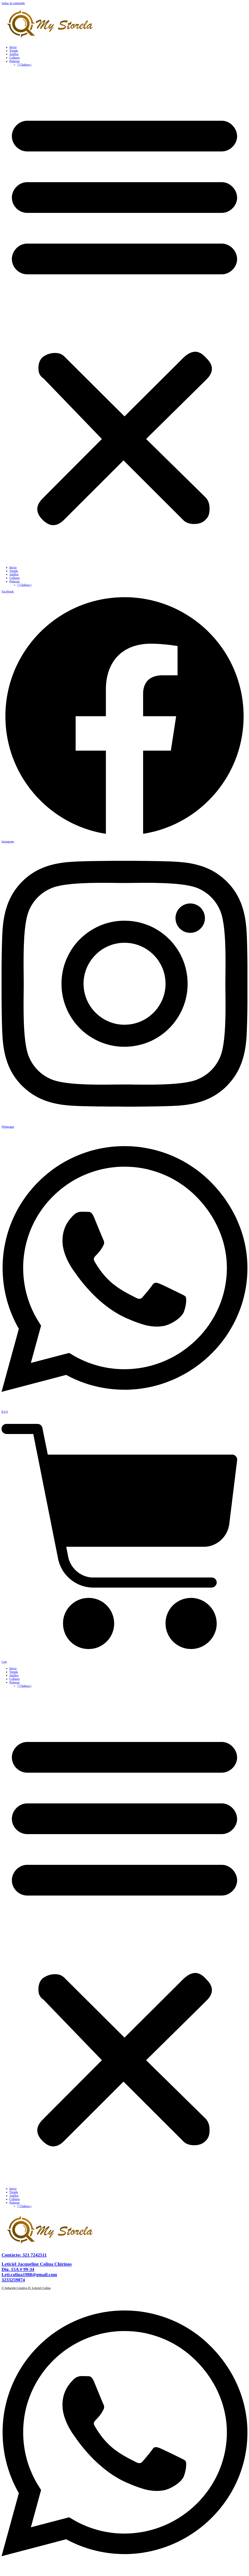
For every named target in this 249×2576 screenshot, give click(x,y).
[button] (124, 316)
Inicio (13, 47)
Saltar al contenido (13, 3)
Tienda (13, 50)
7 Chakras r (24, 64)
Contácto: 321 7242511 (24, 2254)
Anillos (13, 54)
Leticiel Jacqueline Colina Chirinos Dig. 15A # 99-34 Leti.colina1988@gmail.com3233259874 (37, 2271)
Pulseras (14, 61)
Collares (14, 57)
